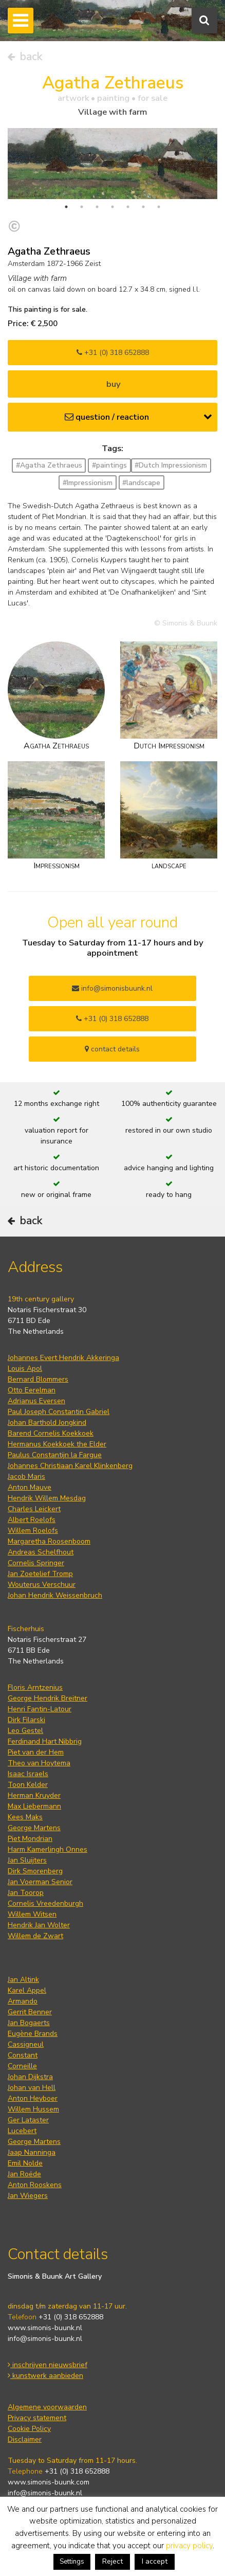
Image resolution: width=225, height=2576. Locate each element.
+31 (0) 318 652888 (113, 352)
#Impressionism (88, 483)
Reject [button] (112, 2561)
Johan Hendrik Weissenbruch (55, 1595)
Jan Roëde (24, 2174)
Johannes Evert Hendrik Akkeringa (63, 1358)
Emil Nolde (25, 2163)
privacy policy (189, 2546)
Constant (23, 2055)
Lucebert (22, 2131)
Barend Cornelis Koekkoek (50, 1433)
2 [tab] (82, 207)
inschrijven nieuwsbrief (47, 2365)
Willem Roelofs (33, 1530)
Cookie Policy (29, 2429)
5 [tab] (128, 207)
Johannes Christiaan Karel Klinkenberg (70, 1466)
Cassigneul (26, 2044)
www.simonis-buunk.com (48, 2482)
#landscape (141, 483)
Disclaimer (25, 2439)
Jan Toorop (26, 1893)
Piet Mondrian (30, 1839)
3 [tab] (97, 207)
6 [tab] (143, 207)
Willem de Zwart (35, 1936)
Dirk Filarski (26, 1720)
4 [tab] (112, 207)
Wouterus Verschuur (42, 1584)
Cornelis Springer (36, 1563)
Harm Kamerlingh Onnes (47, 1849)
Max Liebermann (34, 1806)
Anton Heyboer (33, 2098)
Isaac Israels (28, 1774)
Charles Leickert (34, 1509)
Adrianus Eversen (36, 1401)
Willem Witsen (32, 1914)
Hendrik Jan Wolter (39, 1925)
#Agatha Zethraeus (49, 465)
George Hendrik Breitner (47, 1698)
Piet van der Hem (36, 1752)
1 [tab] (66, 207)
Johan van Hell (31, 2087)
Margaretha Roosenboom (49, 1541)
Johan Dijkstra (30, 2077)
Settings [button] (72, 2561)
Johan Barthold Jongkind (47, 1422)
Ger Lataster (28, 2120)
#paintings (109, 465)
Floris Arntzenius (35, 1687)
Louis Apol (25, 1368)
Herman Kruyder (34, 1795)
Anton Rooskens (35, 2185)
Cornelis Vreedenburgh (45, 1903)
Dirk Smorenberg (35, 1871)
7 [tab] (159, 207)
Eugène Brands (33, 2033)
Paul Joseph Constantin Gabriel (58, 1412)
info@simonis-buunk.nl (45, 2339)
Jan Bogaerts (29, 2023)
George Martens (34, 1828)
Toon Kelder (28, 1785)
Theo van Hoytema (39, 1763)
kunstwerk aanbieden (45, 2376)
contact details (112, 1049)
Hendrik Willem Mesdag (47, 1498)
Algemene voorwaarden (47, 2407)
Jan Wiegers (28, 2196)
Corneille (22, 2066)
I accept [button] (154, 2561)
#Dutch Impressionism (171, 465)
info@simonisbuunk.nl (112, 988)
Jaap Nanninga (31, 2152)
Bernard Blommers (38, 1379)
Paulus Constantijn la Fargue (55, 1455)
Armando (23, 2001)
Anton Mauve (29, 1487)
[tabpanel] (112, 163)
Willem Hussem (33, 2109)
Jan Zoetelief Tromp (40, 1574)
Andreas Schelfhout (40, 1552)
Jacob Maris (26, 1476)
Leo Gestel (25, 1731)
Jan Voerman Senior (40, 1882)
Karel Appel (27, 1990)
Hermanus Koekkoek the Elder (57, 1444)
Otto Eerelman (31, 1390)
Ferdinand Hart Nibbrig (45, 1741)
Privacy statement (37, 2418)
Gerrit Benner (30, 2012)
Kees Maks (25, 1817)
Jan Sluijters (27, 1860)
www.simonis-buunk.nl (45, 2328)
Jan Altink (23, 1979)
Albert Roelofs (31, 1520)
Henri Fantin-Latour (39, 1709)
